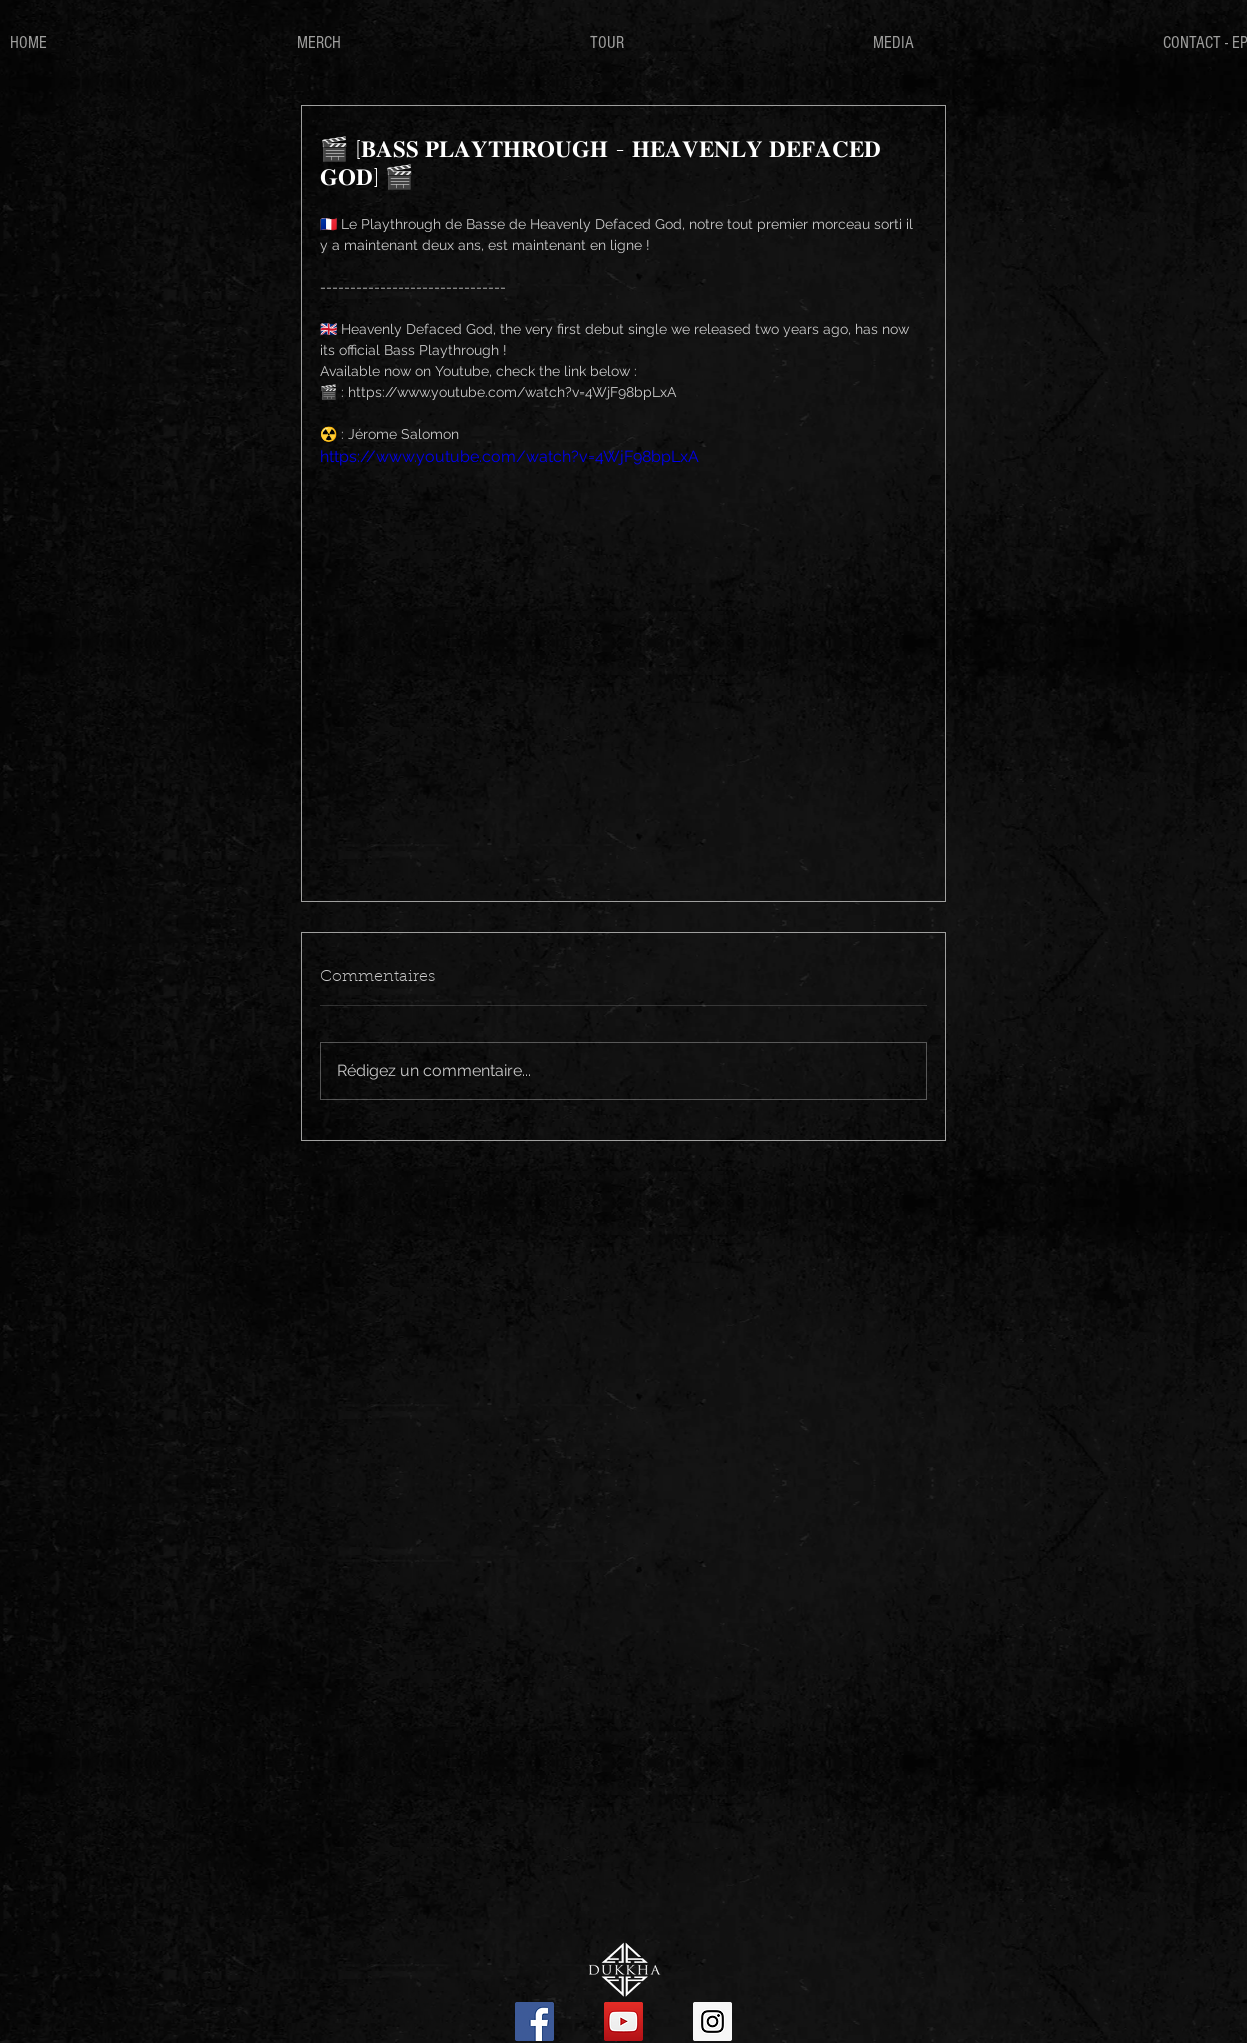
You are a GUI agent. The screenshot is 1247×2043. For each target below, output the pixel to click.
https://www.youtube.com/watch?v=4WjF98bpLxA (509, 456)
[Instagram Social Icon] (712, 2021)
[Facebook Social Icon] (534, 2021)
